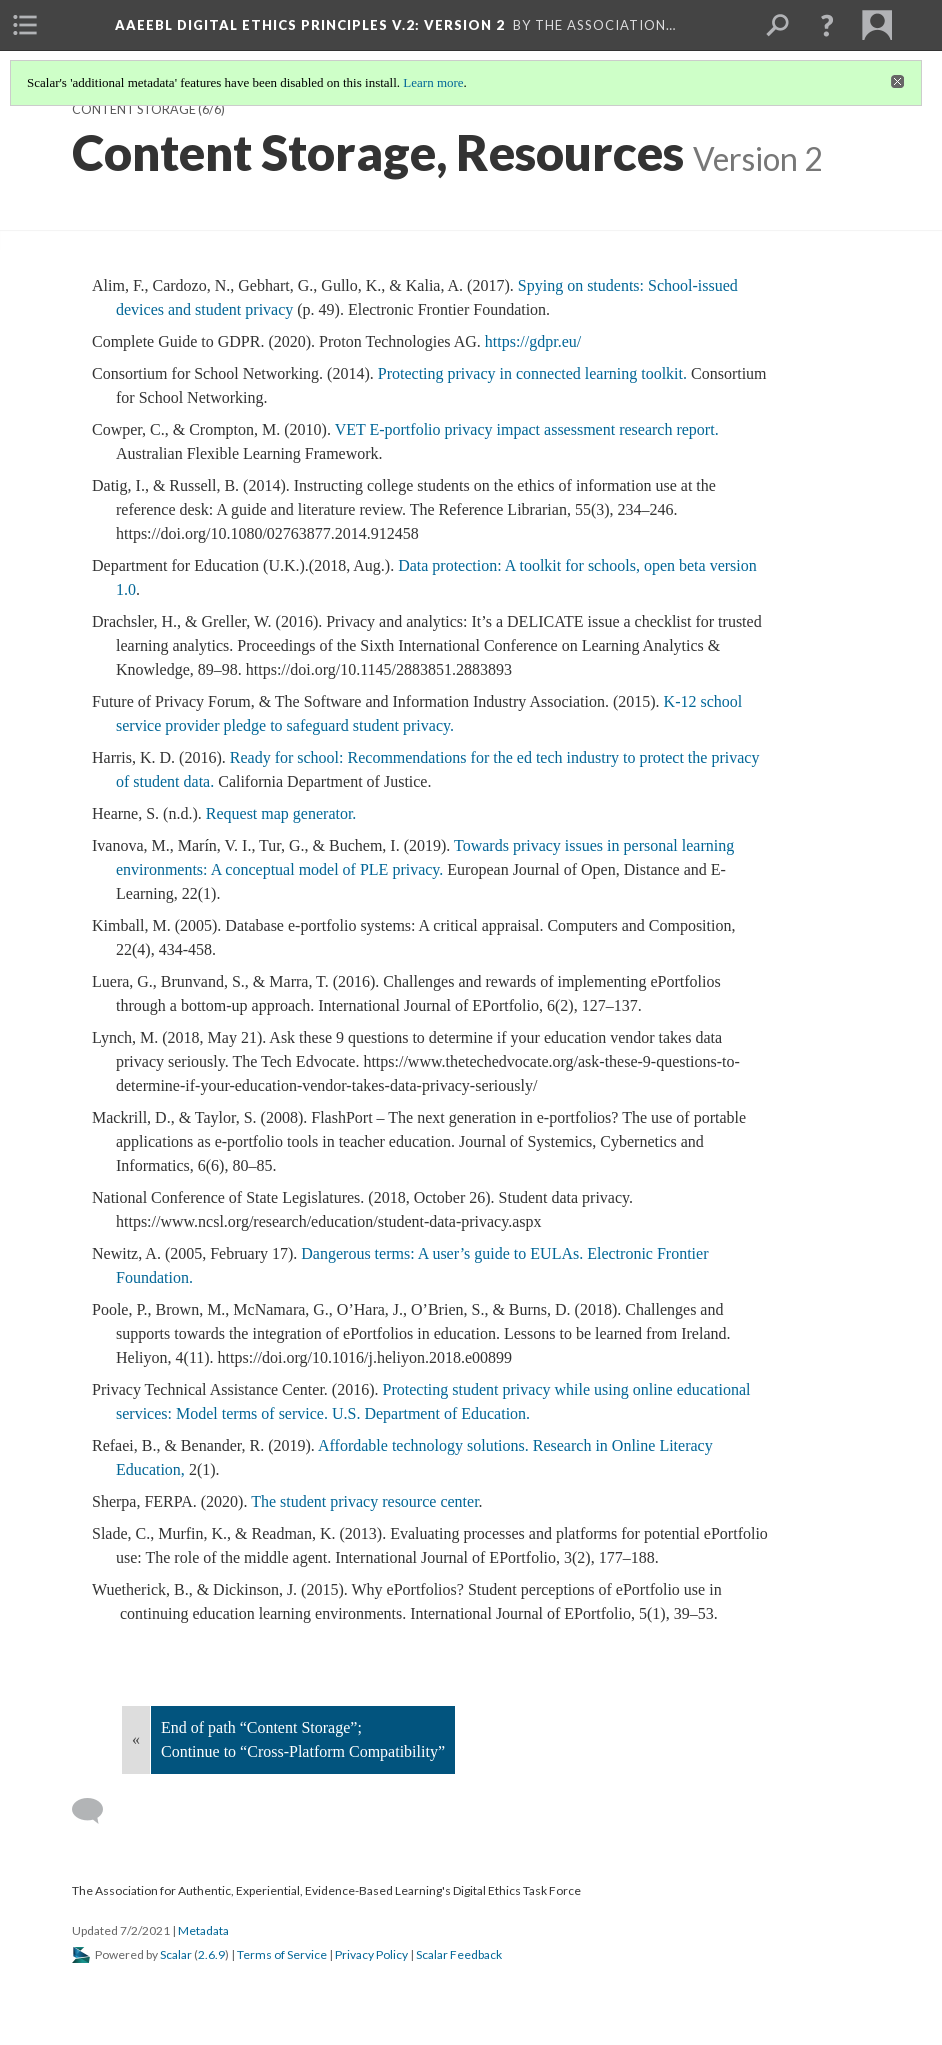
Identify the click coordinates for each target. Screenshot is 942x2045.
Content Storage (134, 109)
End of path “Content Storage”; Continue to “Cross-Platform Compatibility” (303, 1739)
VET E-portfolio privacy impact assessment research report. (527, 429)
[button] (827, 25)
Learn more (433, 82)
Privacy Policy (371, 1954)
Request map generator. (281, 813)
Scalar (176, 1954)
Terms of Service (282, 1954)
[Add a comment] (96, 1811)
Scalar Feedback (459, 1954)
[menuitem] (25, 25)
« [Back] (136, 1739)
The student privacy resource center (364, 1501)
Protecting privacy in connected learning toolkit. (534, 373)
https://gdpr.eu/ (535, 341)
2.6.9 (211, 1954)
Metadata (203, 1930)
